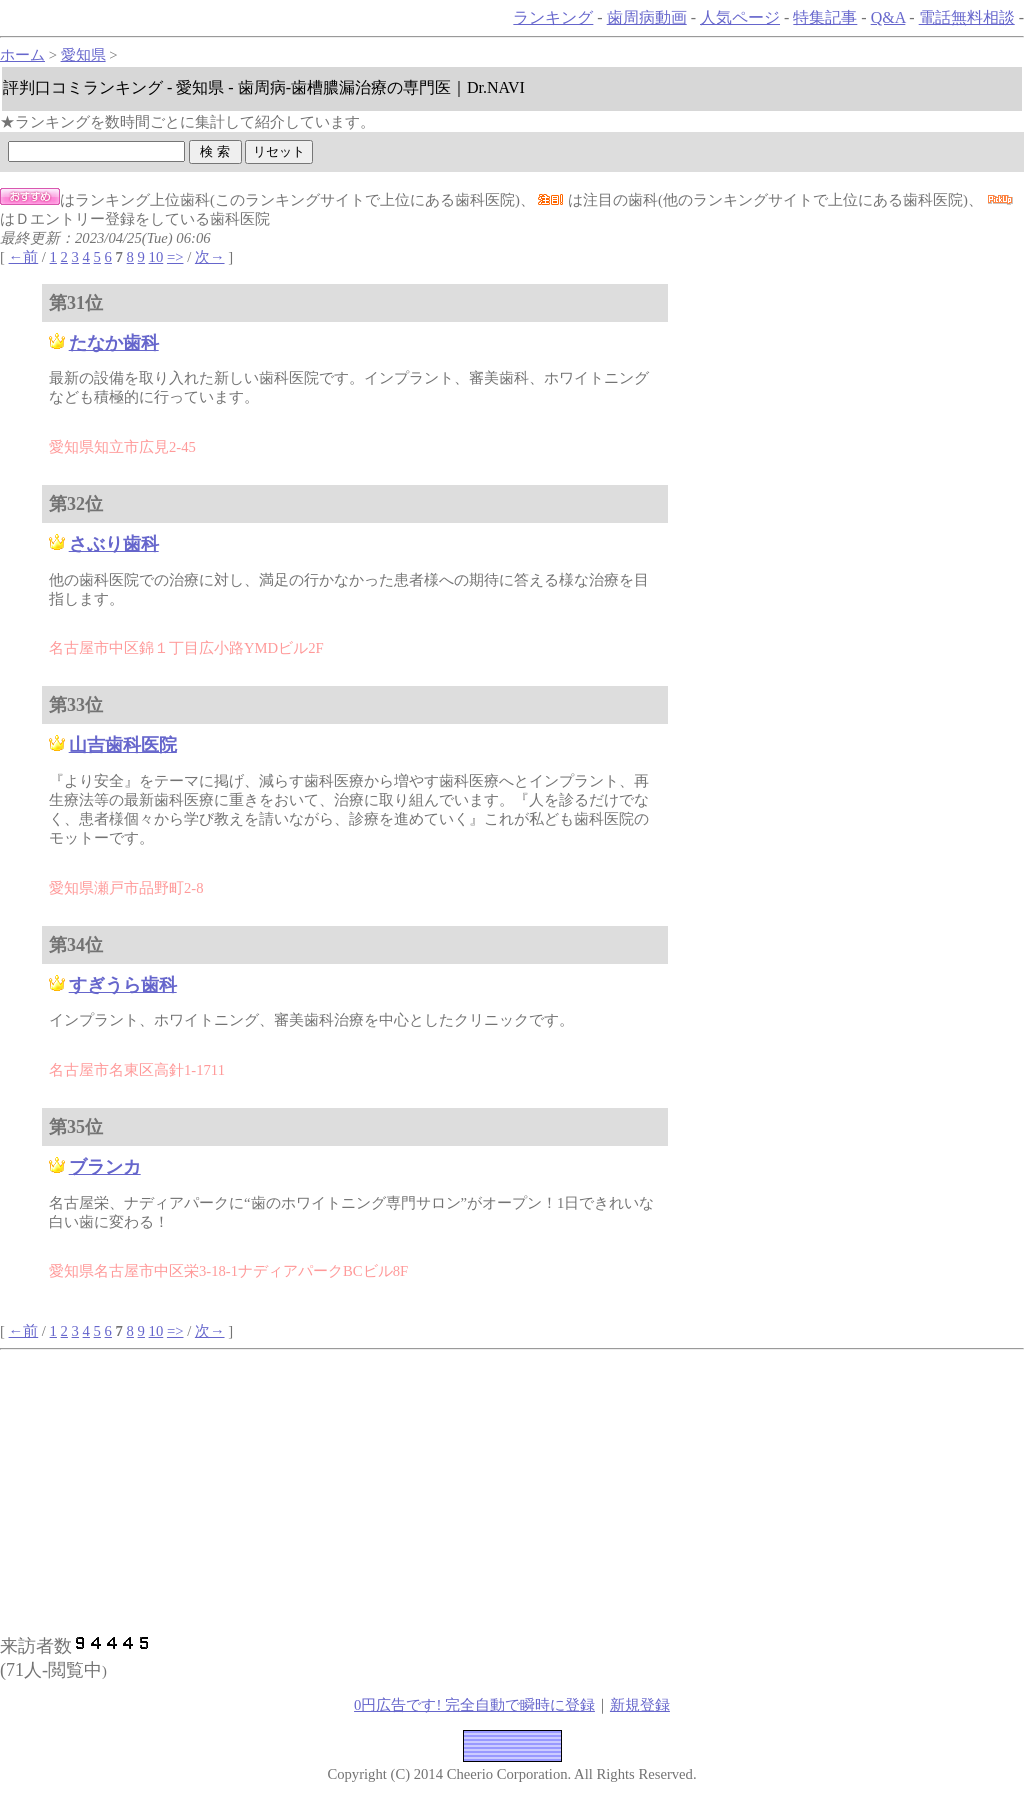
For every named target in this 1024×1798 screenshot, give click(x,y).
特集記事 (825, 17)
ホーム (22, 55)
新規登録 (640, 1705)
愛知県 (83, 55)
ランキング (553, 17)
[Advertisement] (208, 1490)
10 (156, 257)
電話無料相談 (967, 17)
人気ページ (740, 17)
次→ (210, 257)
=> (175, 257)
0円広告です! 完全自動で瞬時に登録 (474, 1705)
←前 (24, 257)
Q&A (888, 17)
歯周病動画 (647, 17)
